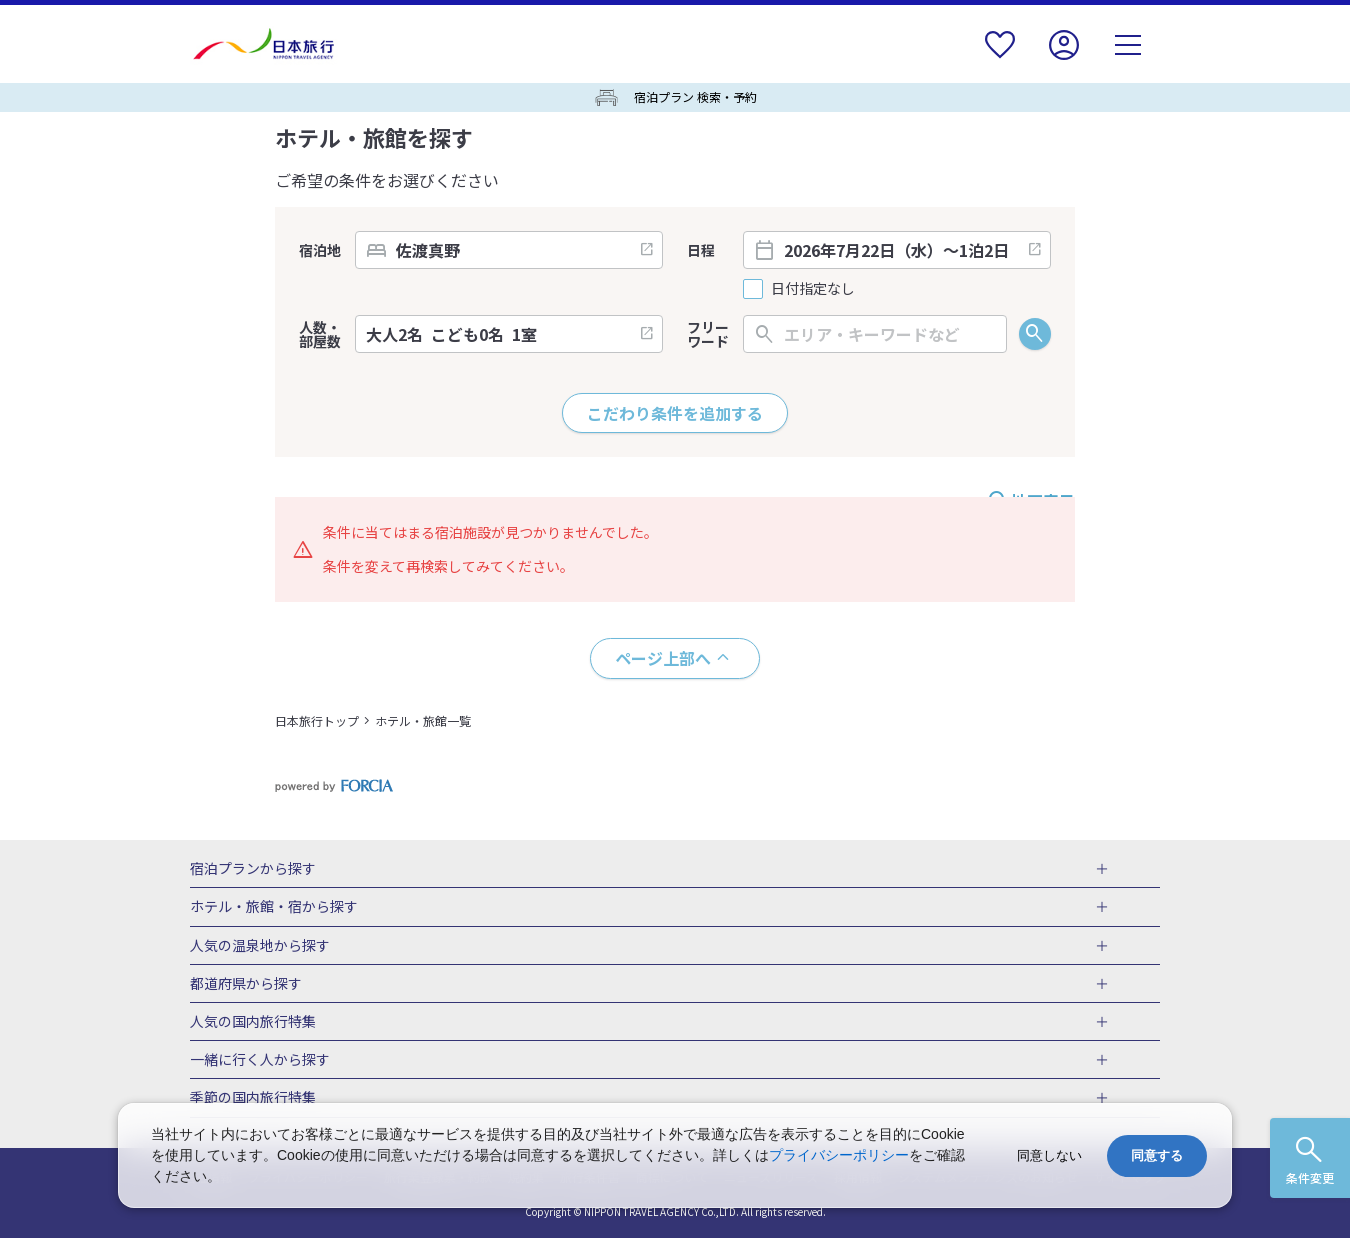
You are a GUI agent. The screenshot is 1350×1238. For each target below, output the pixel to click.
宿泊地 (320, 250)
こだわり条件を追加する (675, 413)
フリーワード (708, 334)
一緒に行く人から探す (260, 1060)
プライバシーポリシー (839, 1155)
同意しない (1049, 1155)
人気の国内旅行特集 (253, 1022)
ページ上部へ (663, 658)
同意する (1157, 1155)
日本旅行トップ (317, 720)
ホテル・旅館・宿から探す (274, 907)
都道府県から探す (246, 984)
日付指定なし (813, 288)
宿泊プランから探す (253, 869)
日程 (701, 250)
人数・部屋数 (320, 334)
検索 (1035, 334)
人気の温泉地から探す (260, 946)
